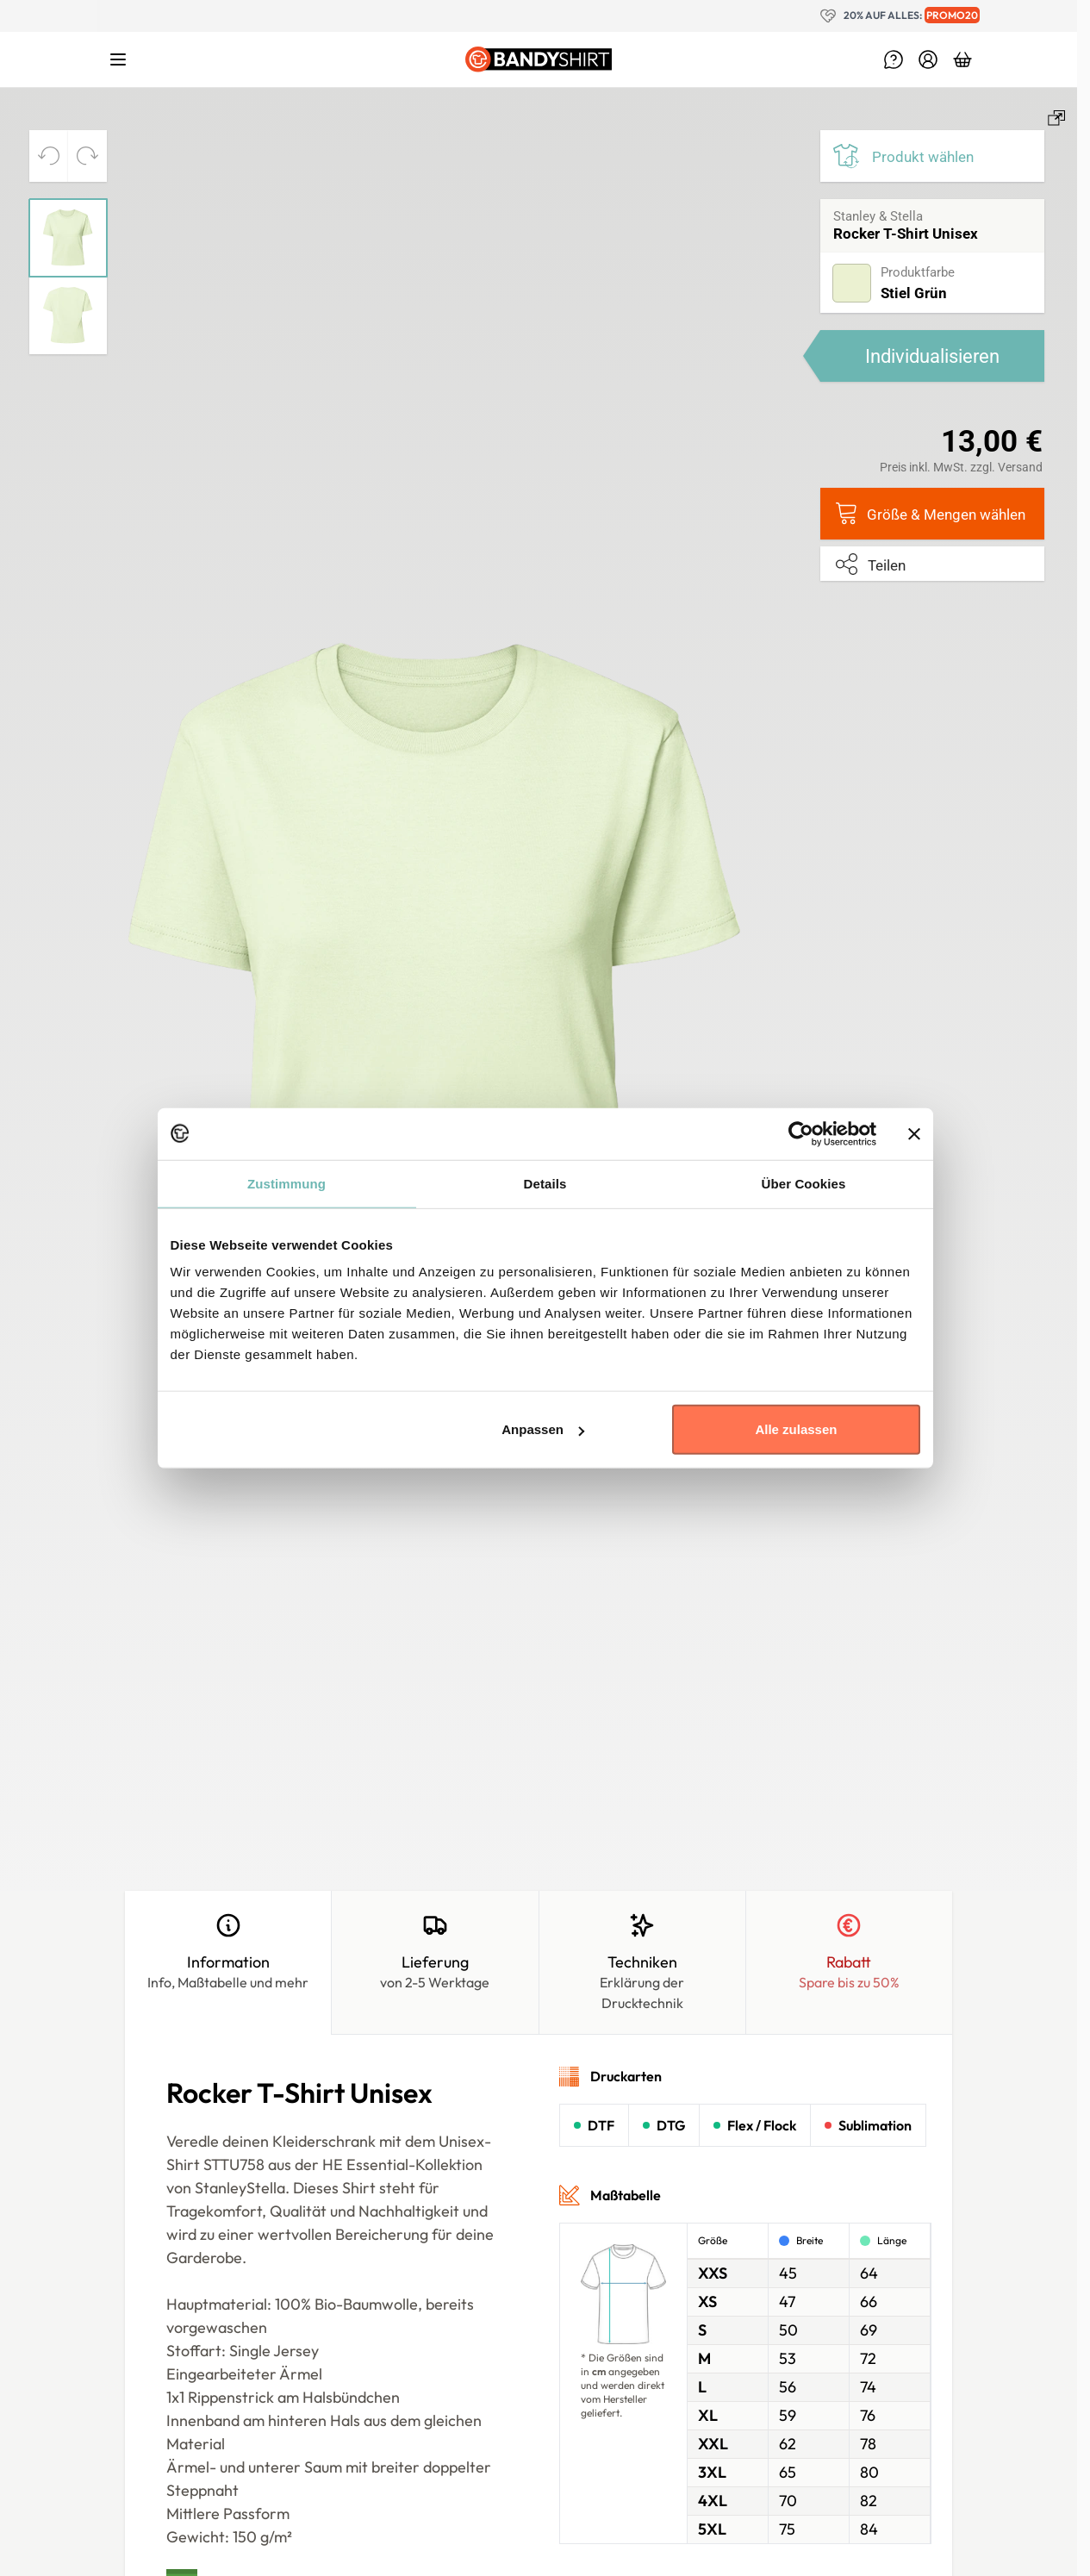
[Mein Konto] (928, 59)
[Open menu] (118, 59)
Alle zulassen (796, 1429)
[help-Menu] (893, 59)
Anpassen (542, 1429)
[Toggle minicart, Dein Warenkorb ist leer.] (962, 59)
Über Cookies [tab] (804, 1183)
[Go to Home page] (539, 59)
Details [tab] (545, 1183)
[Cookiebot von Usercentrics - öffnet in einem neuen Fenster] (801, 1133)
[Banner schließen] (914, 1133)
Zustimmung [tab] (286, 1183)
